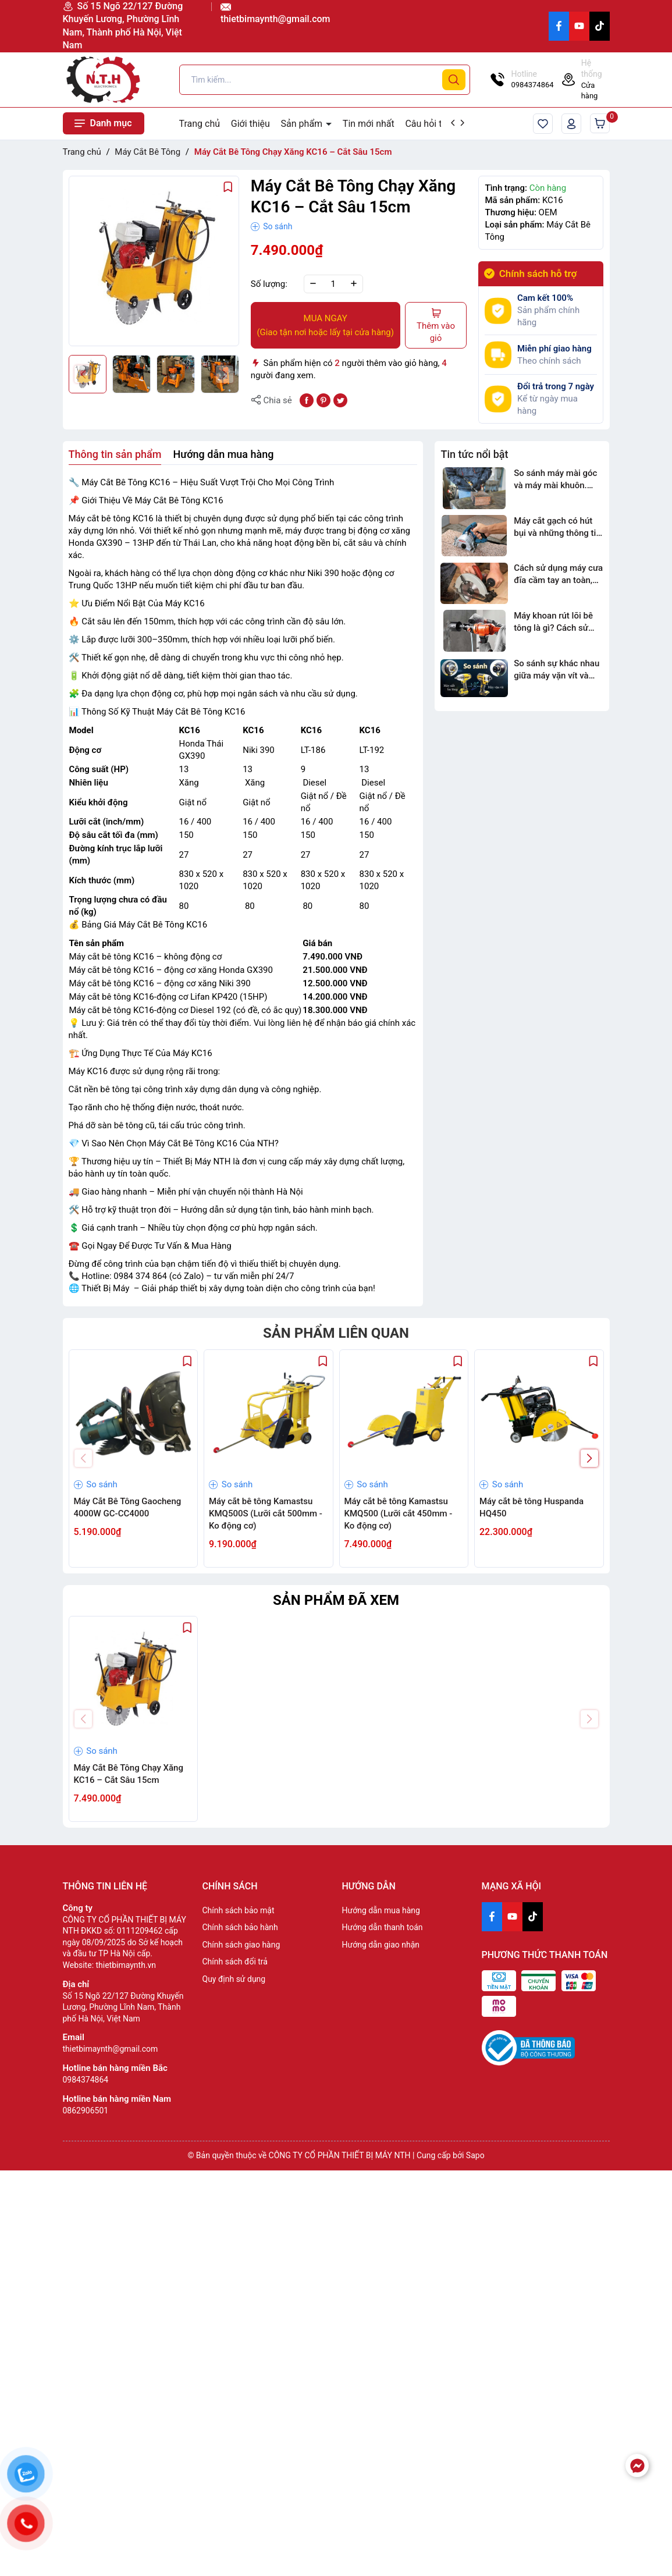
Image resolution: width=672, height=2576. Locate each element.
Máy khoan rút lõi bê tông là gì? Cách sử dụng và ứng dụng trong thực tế (553, 622)
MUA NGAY (325, 326)
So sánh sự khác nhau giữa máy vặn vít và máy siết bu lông (556, 670)
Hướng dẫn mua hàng (381, 1910)
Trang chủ (200, 123)
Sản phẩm (303, 123)
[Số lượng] (333, 284)
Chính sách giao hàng (241, 1944)
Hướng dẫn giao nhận (381, 1944)
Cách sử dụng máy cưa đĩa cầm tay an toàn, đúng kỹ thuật (558, 575)
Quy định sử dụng (234, 1979)
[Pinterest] (323, 400)
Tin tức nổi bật (474, 454)
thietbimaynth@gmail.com (110, 2048)
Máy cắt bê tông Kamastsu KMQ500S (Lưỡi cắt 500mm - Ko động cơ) (265, 1513)
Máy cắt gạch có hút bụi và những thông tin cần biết (557, 527)
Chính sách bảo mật (238, 1910)
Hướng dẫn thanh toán (382, 1927)
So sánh (272, 226)
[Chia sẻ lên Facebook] (307, 400)
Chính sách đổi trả (235, 1961)
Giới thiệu (250, 123)
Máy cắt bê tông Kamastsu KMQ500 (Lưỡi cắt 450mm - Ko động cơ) (398, 1513)
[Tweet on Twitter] (340, 400)
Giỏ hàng (602, 121)
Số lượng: (269, 284)
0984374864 (86, 2079)
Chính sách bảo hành (240, 1927)
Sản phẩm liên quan (336, 1333)
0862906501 (86, 2110)
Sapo (475, 2155)
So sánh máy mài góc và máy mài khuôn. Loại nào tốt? (555, 480)
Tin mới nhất (368, 123)
